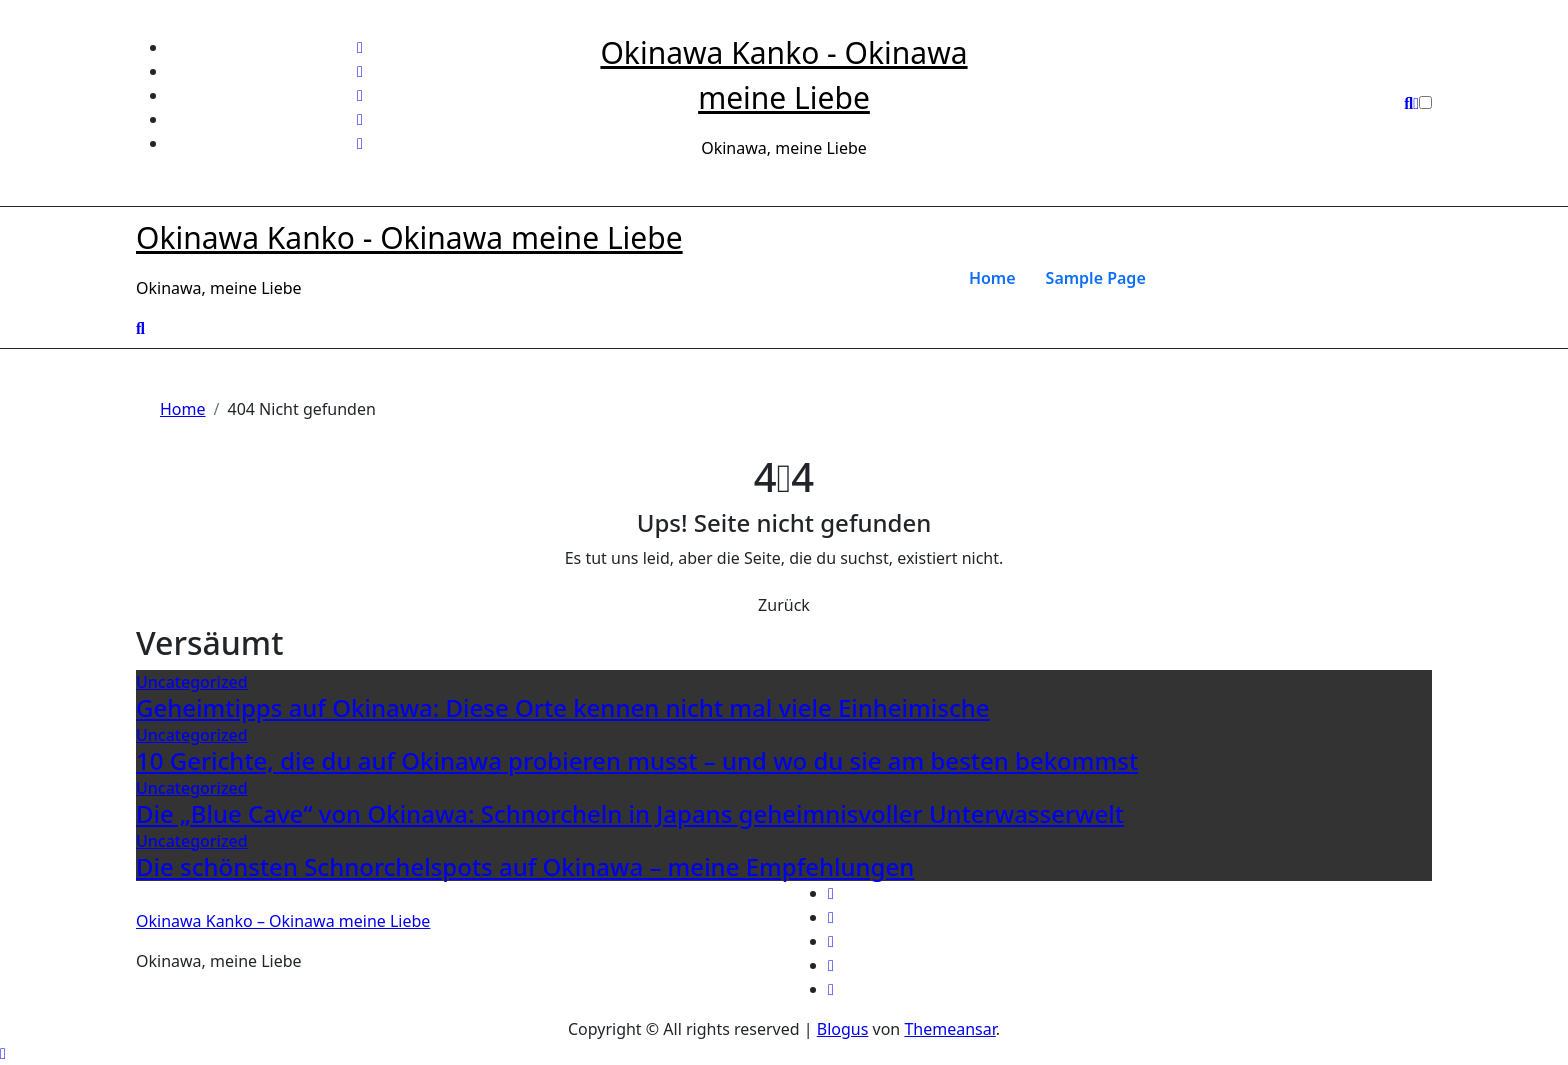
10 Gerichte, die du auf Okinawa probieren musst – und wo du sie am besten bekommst (637, 760)
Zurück (784, 605)
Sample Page (1096, 278)
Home (992, 278)
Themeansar (949, 1029)
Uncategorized (192, 682)
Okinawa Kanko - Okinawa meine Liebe (409, 237)
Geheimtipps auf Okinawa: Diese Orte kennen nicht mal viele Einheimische (563, 707)
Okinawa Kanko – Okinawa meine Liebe (283, 921)
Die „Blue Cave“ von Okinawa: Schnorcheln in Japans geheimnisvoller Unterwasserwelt (630, 813)
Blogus (843, 1029)
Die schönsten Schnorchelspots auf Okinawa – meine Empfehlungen (525, 866)
